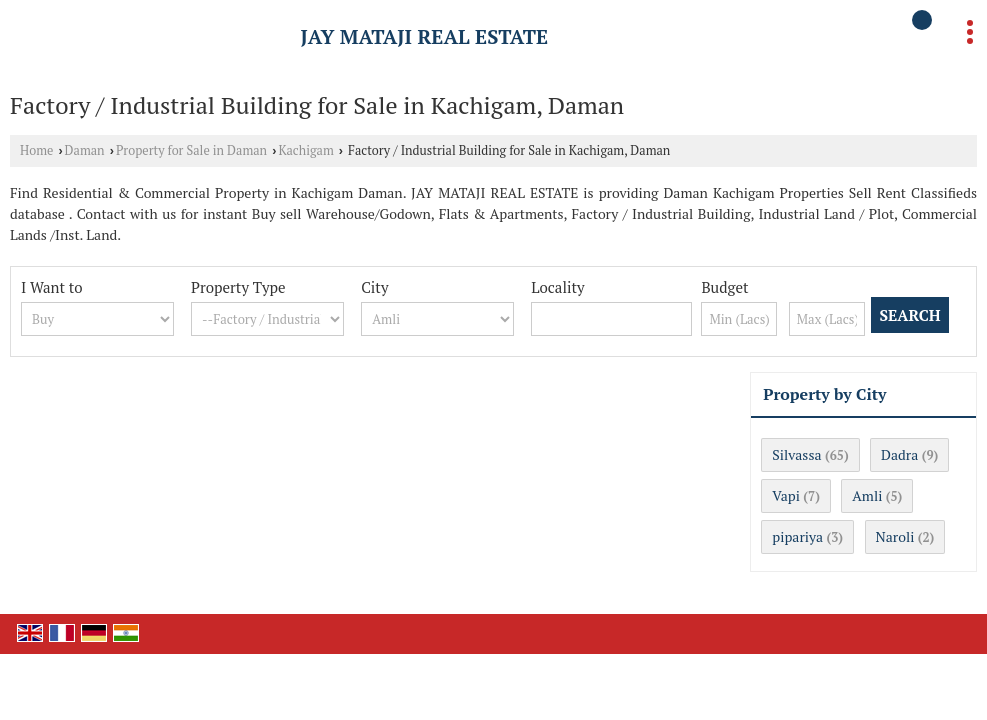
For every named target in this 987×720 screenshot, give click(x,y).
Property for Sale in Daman (191, 150)
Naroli (895, 536)
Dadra (899, 454)
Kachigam (305, 150)
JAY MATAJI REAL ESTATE (425, 37)
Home (36, 150)
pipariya (797, 536)
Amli (867, 495)
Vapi (786, 495)
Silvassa (796, 454)
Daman (85, 150)
